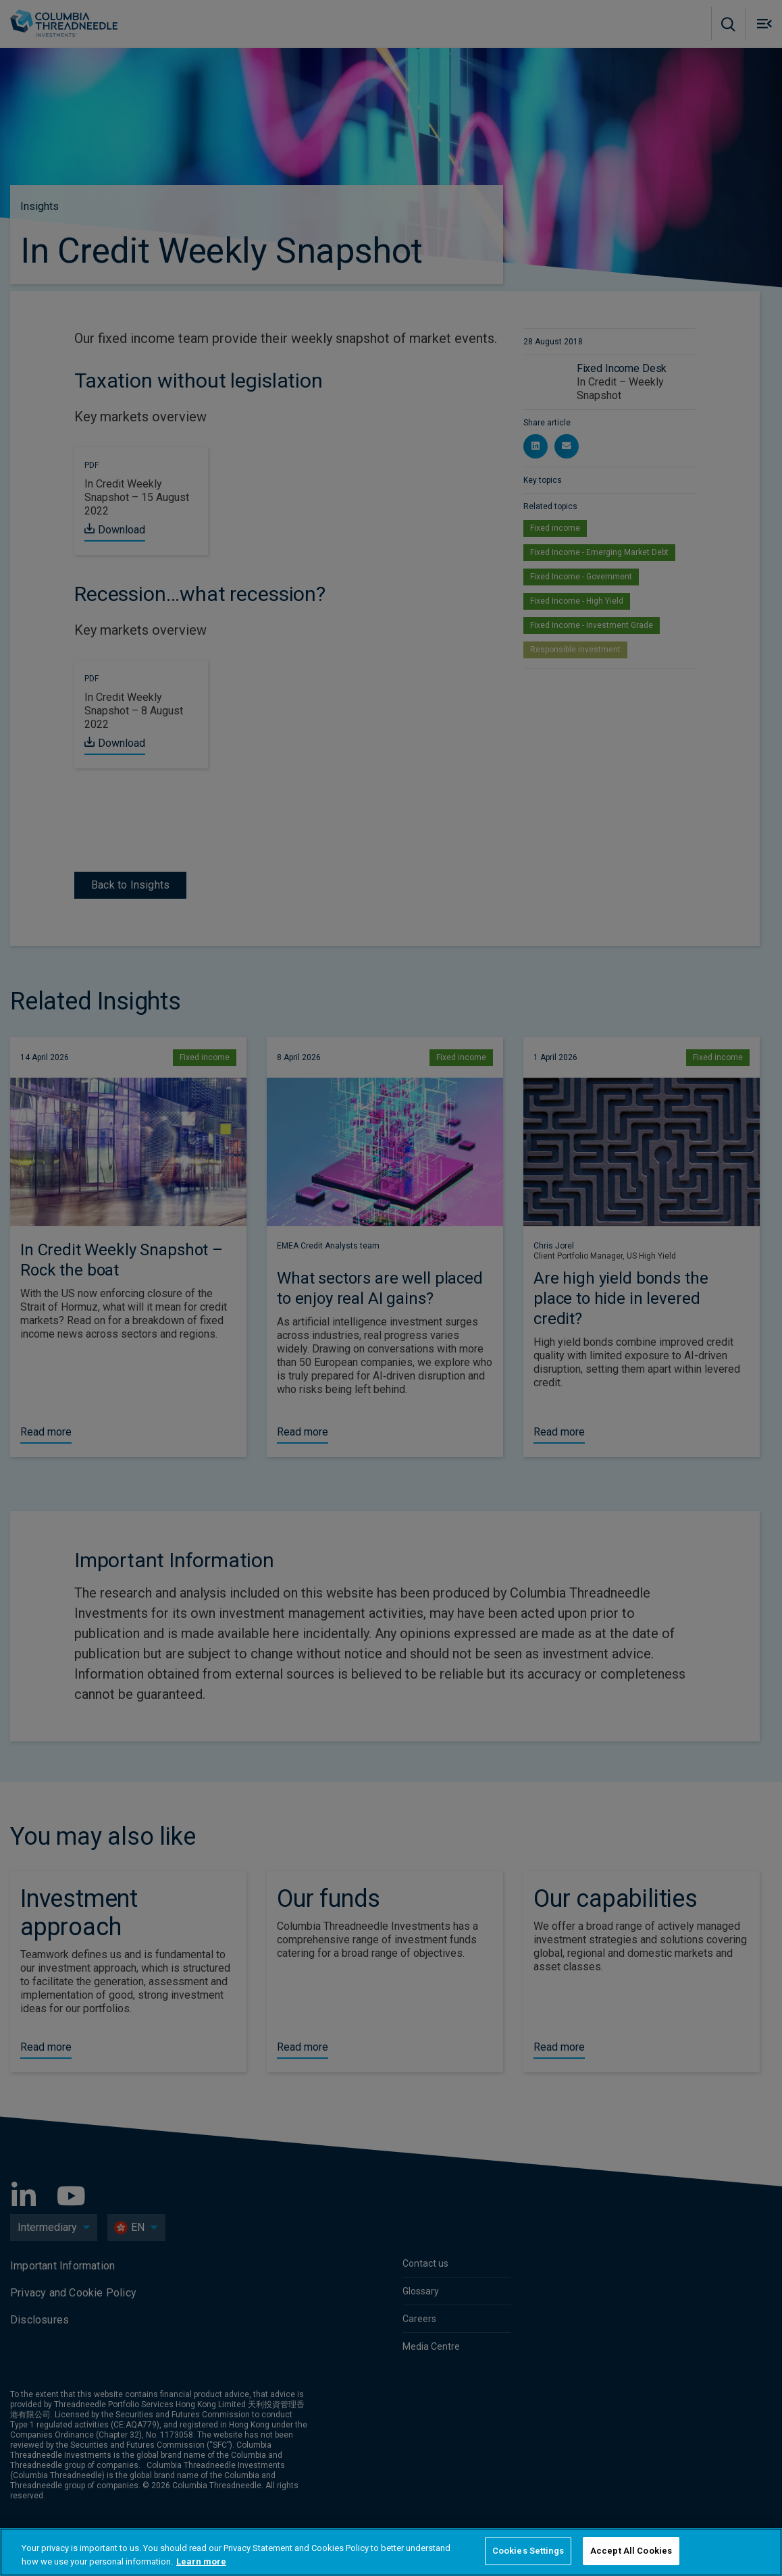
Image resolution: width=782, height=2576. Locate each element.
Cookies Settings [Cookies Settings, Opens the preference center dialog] (528, 2551)
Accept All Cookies (631, 2551)
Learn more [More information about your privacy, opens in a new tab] (201, 2561)
